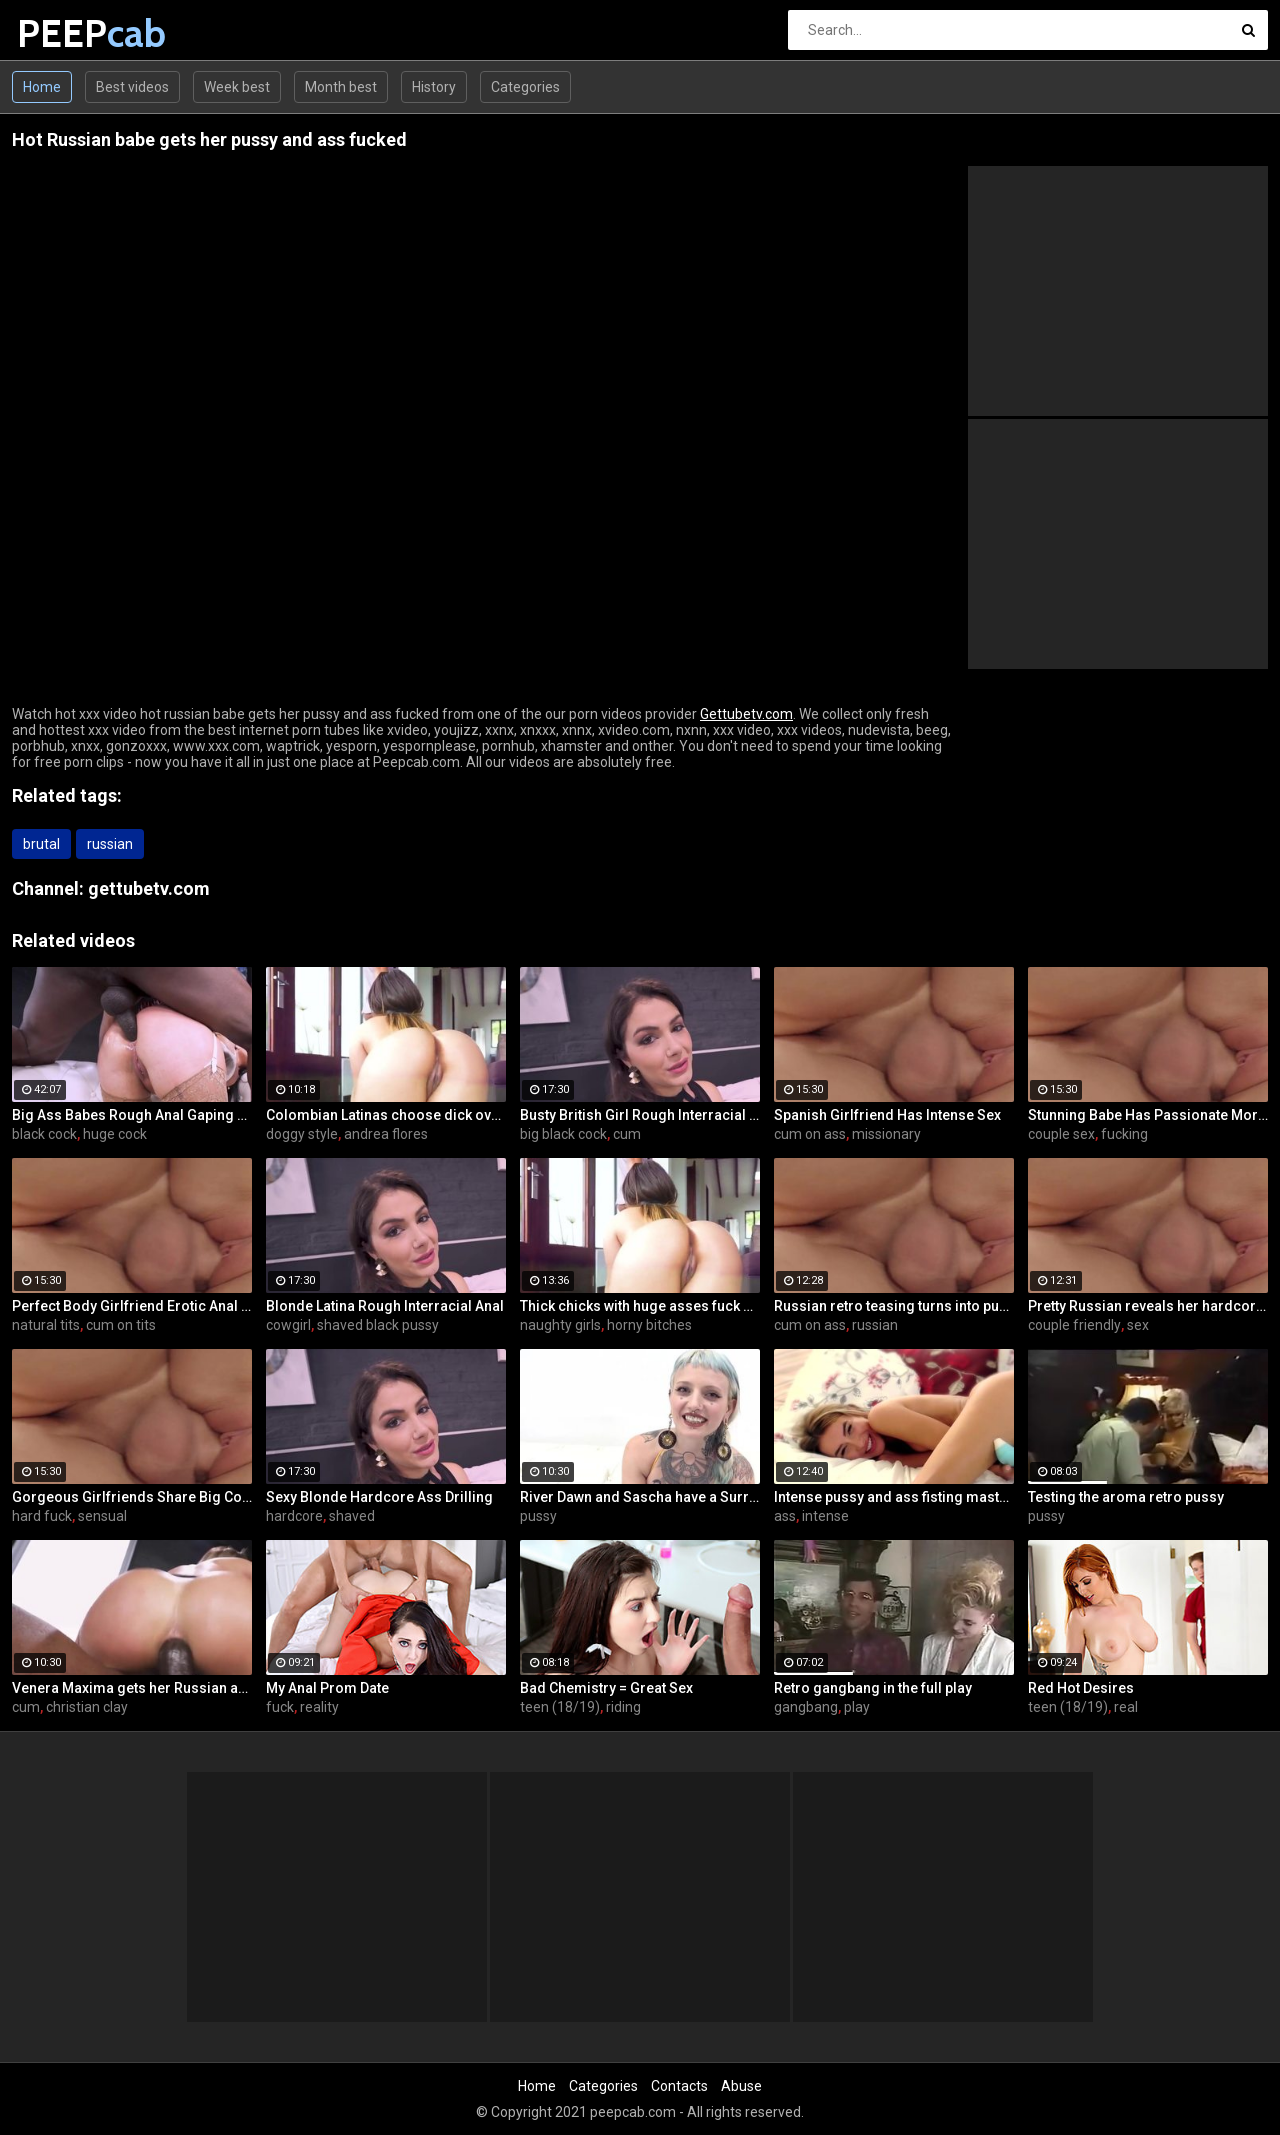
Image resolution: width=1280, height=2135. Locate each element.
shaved (352, 1516)
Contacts (679, 2086)
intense (825, 1516)
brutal (41, 844)
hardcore (294, 1516)
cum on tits (121, 1325)
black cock (44, 1134)
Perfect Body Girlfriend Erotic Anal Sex (132, 1306)
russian (110, 844)
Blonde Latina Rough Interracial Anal (385, 1306)
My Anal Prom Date (327, 1688)
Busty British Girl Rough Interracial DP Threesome (640, 1115)
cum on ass (810, 1134)
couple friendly (1074, 1325)
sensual (102, 1516)
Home (42, 87)
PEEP (69, 33)
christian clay (87, 1707)
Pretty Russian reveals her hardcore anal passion (1148, 1306)
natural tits (46, 1325)
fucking (1124, 1134)
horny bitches (649, 1325)
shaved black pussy (378, 1325)
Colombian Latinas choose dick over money (386, 1115)
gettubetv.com (149, 888)
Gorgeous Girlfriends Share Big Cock (132, 1497)
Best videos (132, 87)
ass (785, 1516)
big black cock (563, 1134)
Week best (237, 87)
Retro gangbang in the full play (873, 1688)
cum (627, 1134)
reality (319, 1707)
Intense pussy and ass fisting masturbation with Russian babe (894, 1497)
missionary (886, 1134)
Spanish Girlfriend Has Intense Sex (887, 1115)
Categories (525, 87)
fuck (280, 1707)
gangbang (806, 1707)
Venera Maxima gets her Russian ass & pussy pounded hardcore (132, 1688)
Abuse (741, 2086)
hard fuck (42, 1516)
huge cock (115, 1134)
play (857, 1707)
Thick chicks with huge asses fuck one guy (640, 1306)
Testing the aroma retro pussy (1126, 1497)
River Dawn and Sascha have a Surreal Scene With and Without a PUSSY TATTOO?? (640, 1497)
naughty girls (560, 1325)
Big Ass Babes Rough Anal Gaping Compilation (132, 1115)
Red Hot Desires (1081, 1688)
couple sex (1061, 1134)
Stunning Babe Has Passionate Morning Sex (1148, 1115)
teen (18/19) (560, 1707)
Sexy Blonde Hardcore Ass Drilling (379, 1497)
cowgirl (288, 1325)
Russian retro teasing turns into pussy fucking (894, 1306)
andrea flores (386, 1134)
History (434, 87)
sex (1138, 1325)
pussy (538, 1516)
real (1126, 1707)
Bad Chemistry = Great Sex (606, 1688)
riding (623, 1707)
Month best (341, 87)
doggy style (302, 1134)
